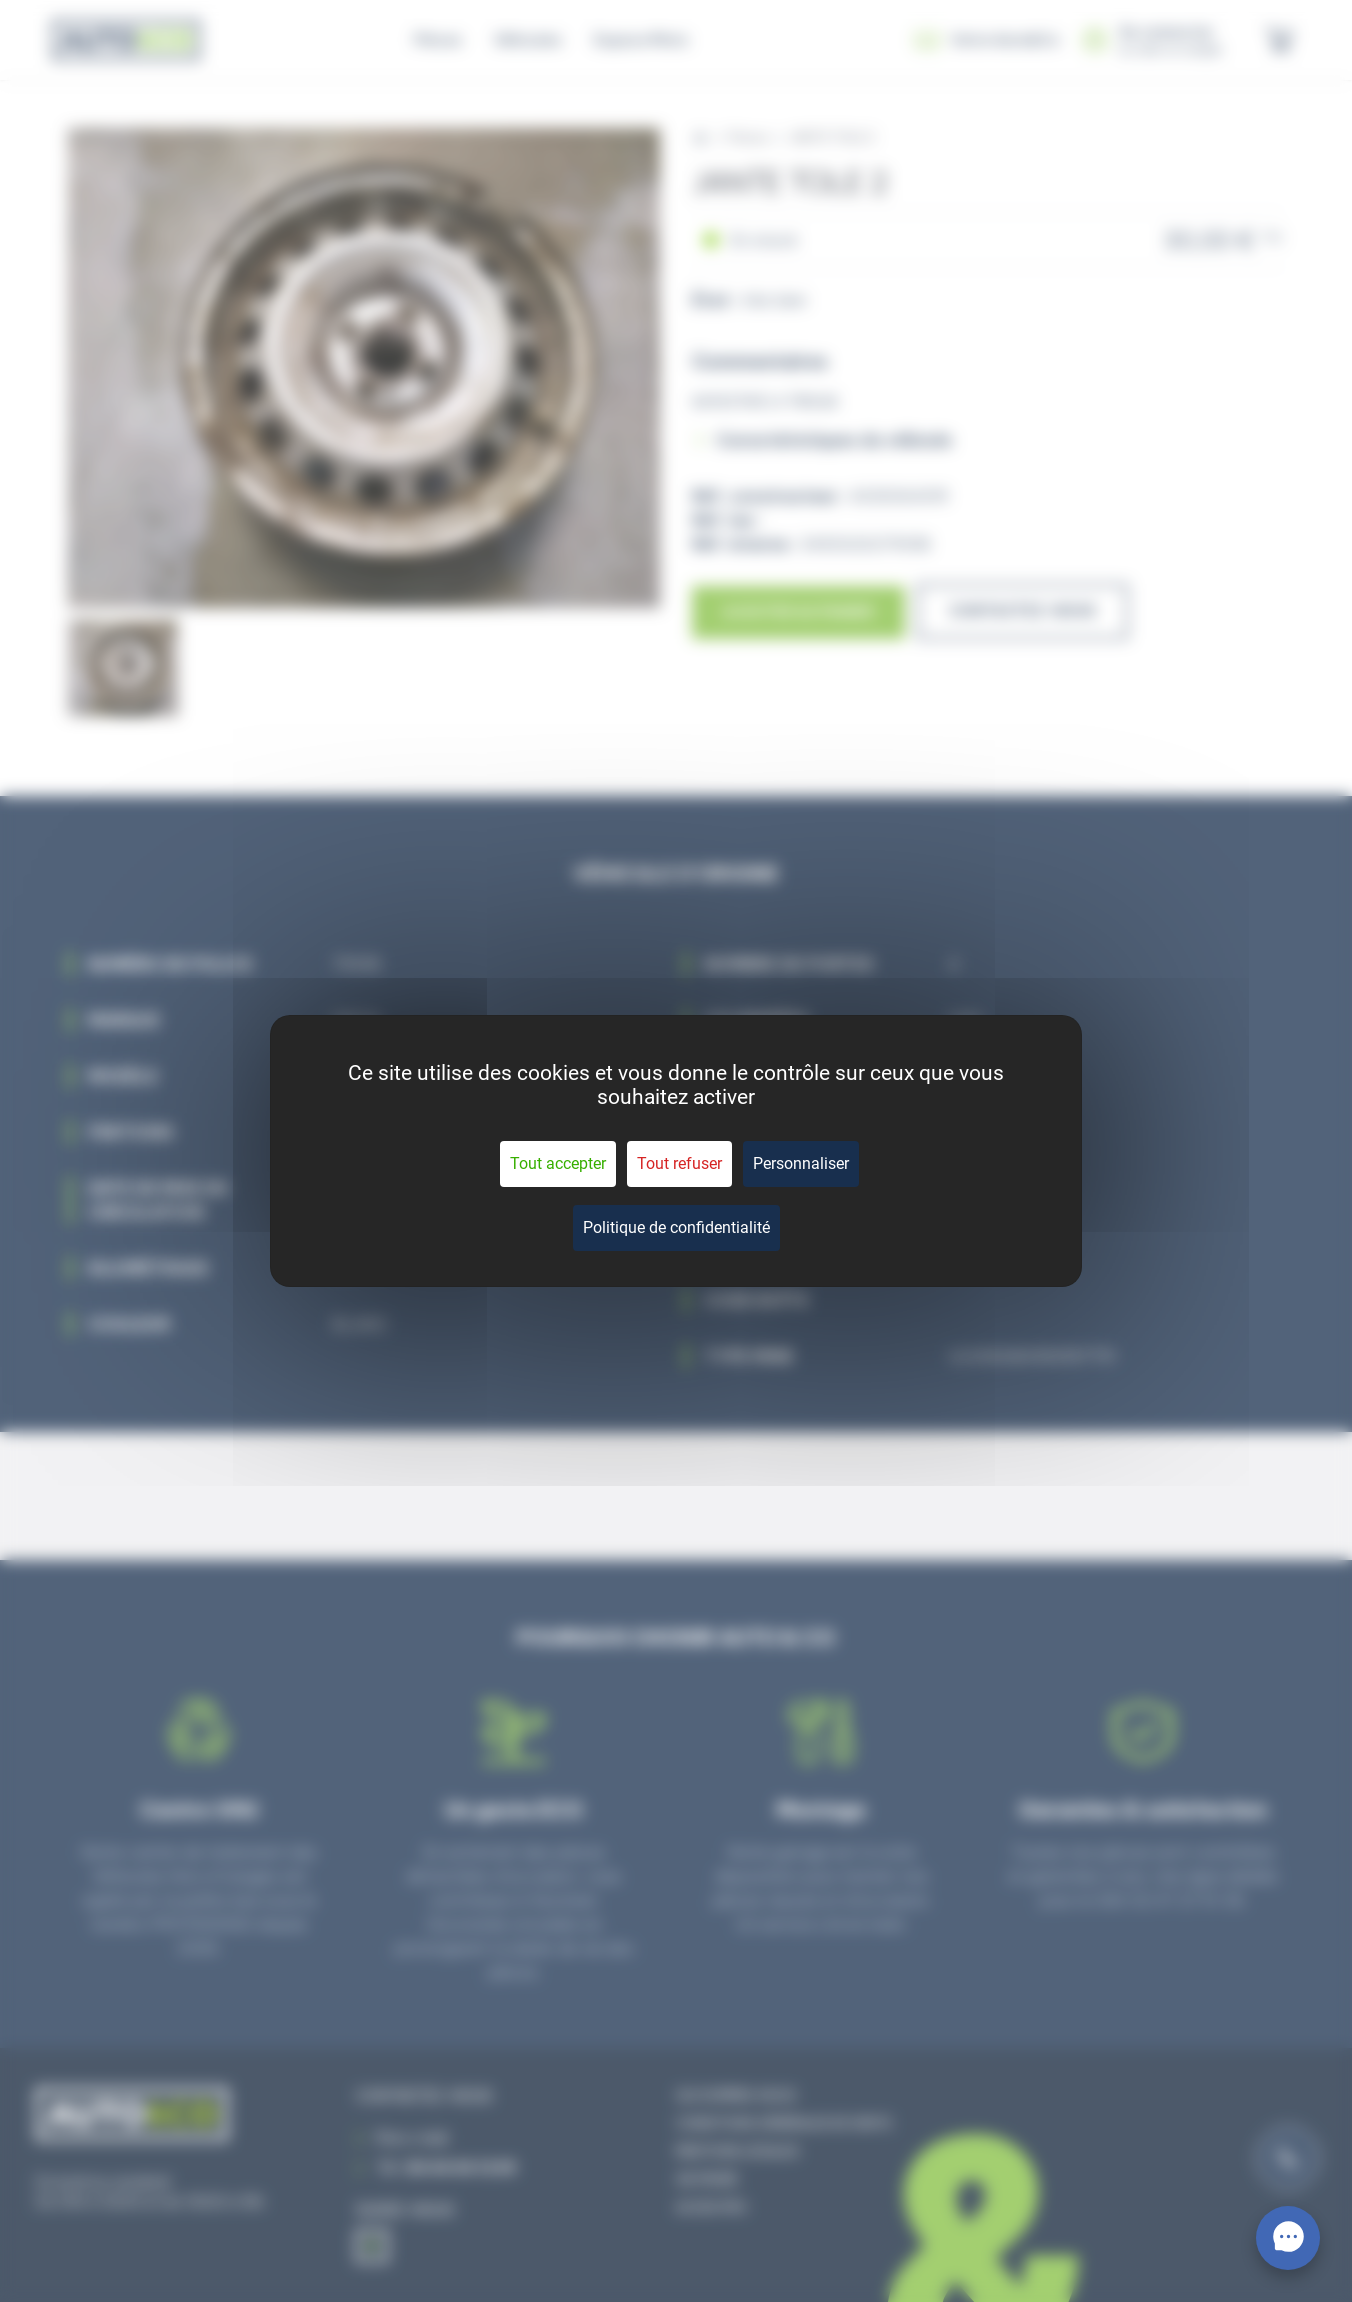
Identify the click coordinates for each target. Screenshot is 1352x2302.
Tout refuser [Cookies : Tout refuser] (679, 1163)
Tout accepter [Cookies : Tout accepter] (558, 1163)
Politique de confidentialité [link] (676, 1227)
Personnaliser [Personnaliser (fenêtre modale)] (801, 1163)
